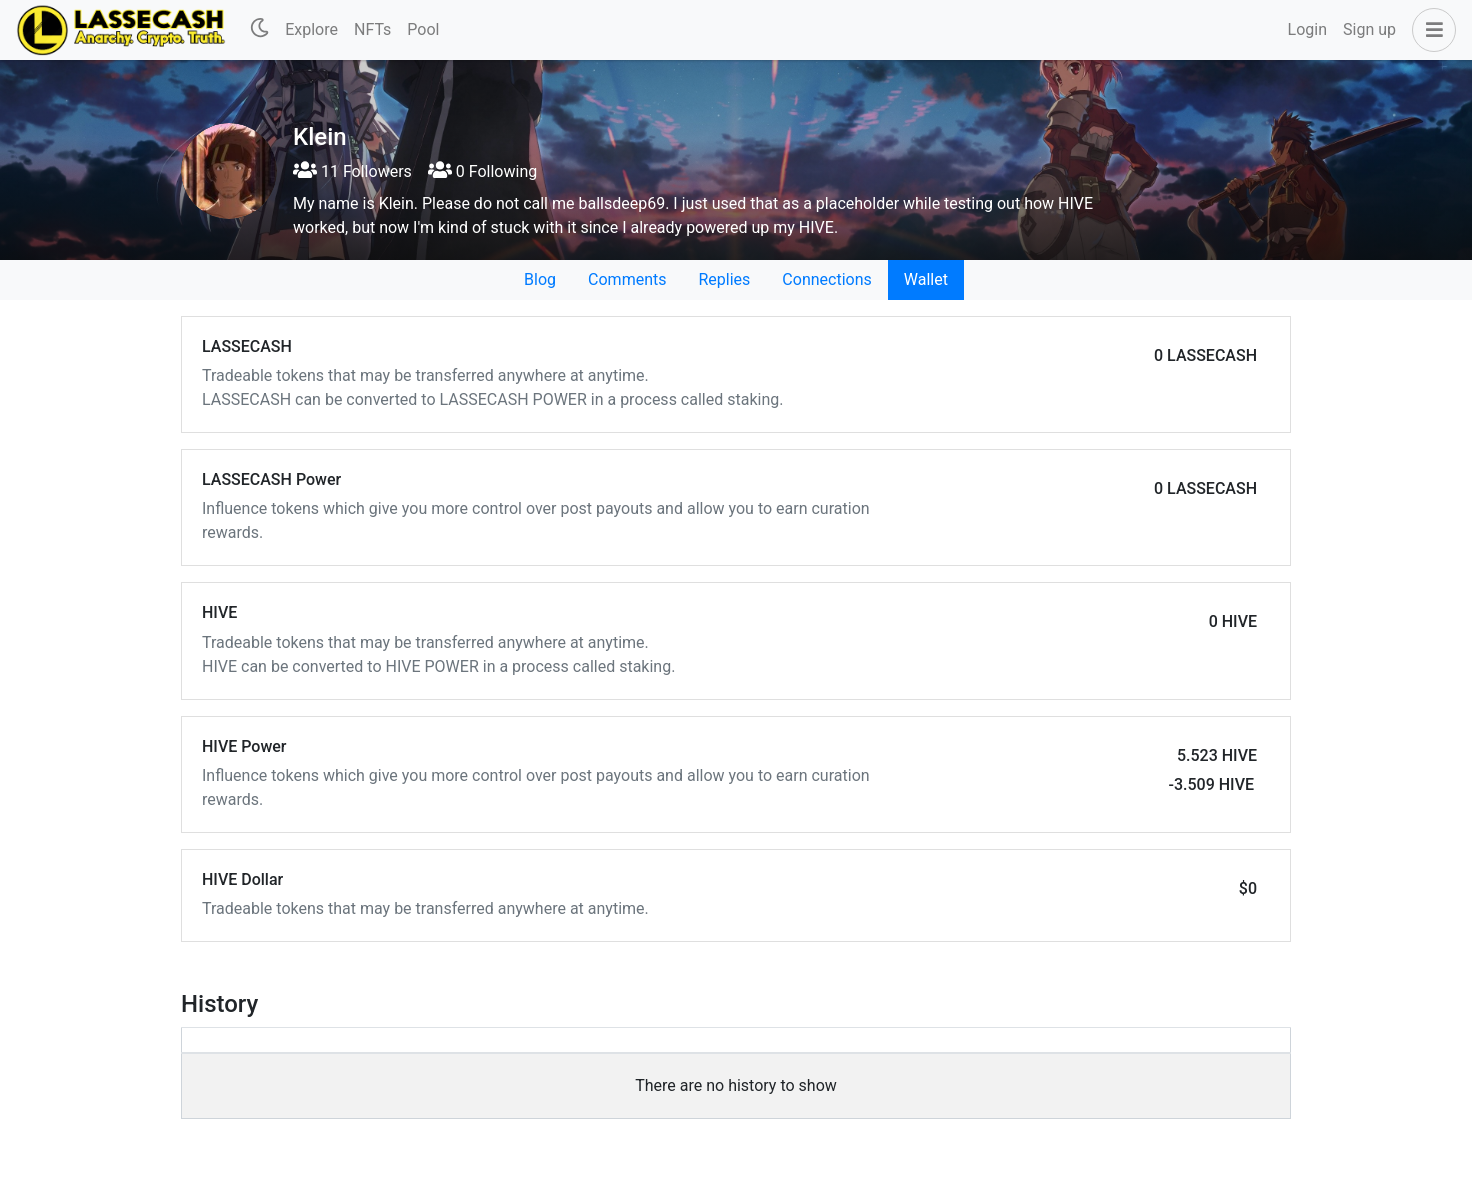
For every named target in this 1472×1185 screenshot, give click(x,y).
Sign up (1369, 29)
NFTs (372, 29)
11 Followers (352, 171)
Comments (627, 279)
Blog (540, 279)
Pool (423, 29)
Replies (724, 279)
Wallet (926, 279)
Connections (826, 279)
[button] (1430, 30)
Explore (311, 29)
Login (1307, 29)
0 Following (482, 171)
